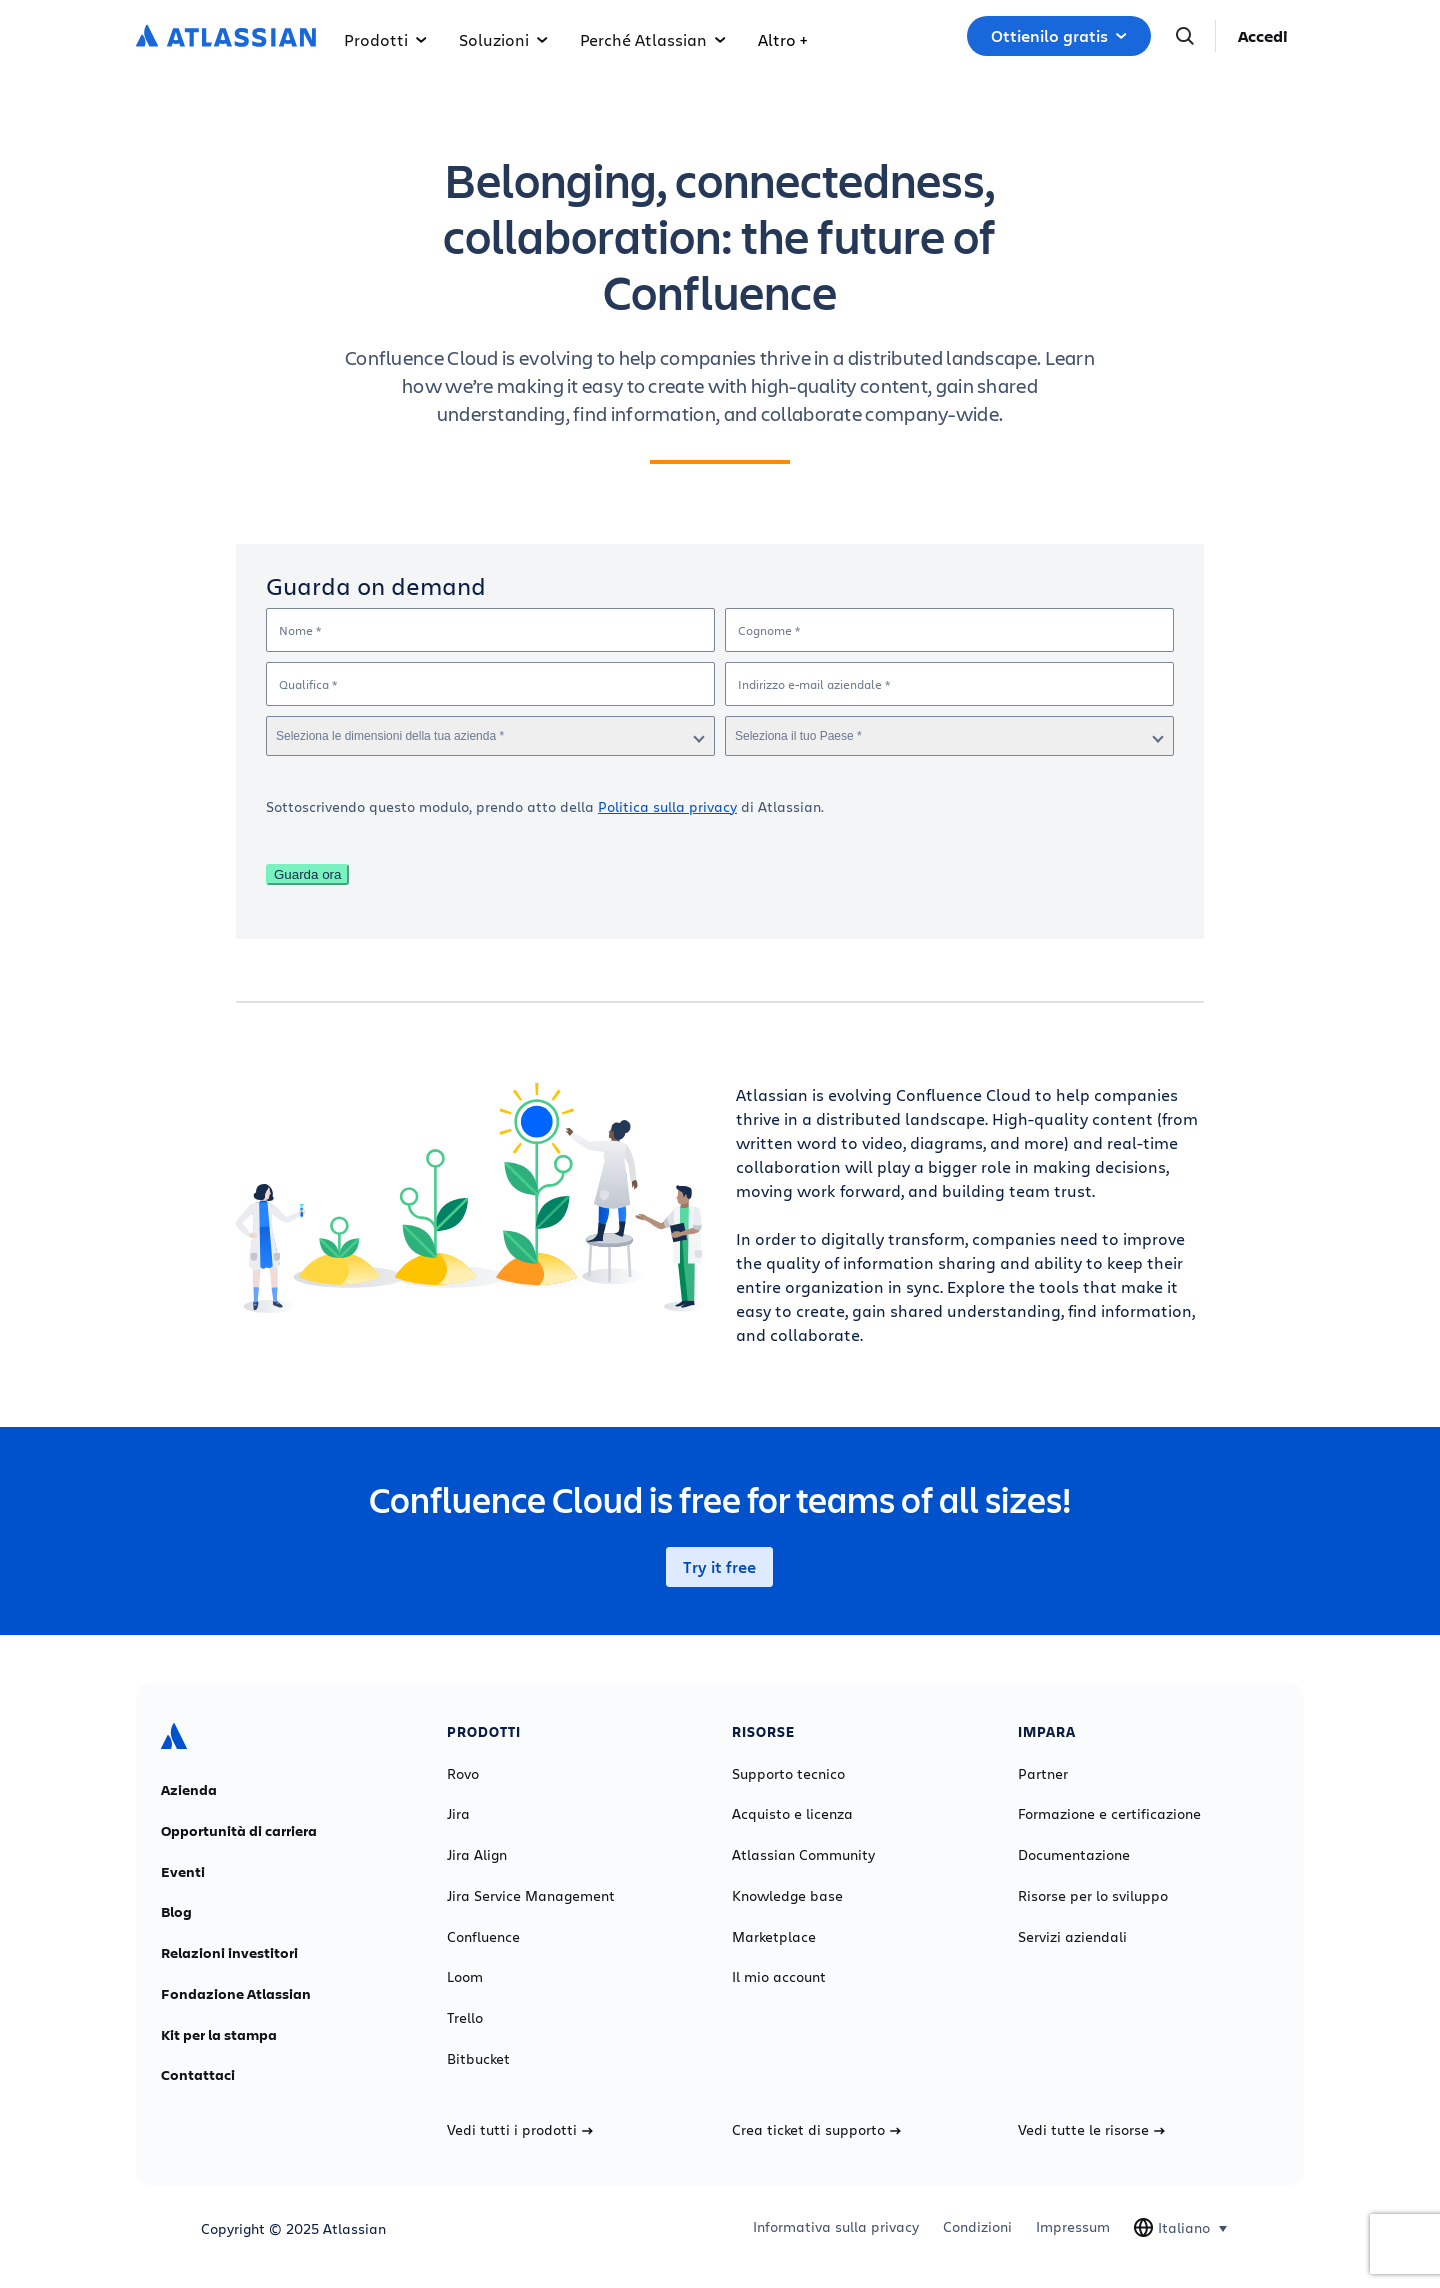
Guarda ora (307, 874)
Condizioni (977, 2227)
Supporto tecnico (788, 1774)
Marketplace (774, 1937)
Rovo (463, 1774)
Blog (176, 1912)
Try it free (719, 1567)
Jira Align (477, 1855)
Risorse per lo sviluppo (1093, 1896)
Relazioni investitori (229, 1953)
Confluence (483, 1937)
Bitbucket (478, 2059)
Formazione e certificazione (1109, 1814)
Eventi (183, 1872)
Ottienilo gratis (1059, 36)
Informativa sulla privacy (836, 2227)
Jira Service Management (531, 1896)
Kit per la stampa (219, 2035)
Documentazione (1074, 1855)
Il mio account (779, 1977)
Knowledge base (787, 1896)
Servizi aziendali (1072, 1937)
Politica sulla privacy (667, 806)
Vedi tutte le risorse (1091, 2130)
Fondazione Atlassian (236, 1994)
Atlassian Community (803, 1855)
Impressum (1073, 2227)
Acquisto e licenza (792, 1814)
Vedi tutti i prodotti (520, 2130)
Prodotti (385, 39)
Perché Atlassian (653, 39)
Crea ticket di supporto (816, 2130)
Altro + (782, 39)
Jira (458, 1814)
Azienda (189, 1790)
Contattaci (198, 2075)
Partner (1043, 1774)
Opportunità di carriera (239, 1831)
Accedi (1263, 36)
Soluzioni (503, 39)
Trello (465, 2018)
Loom (465, 1977)
